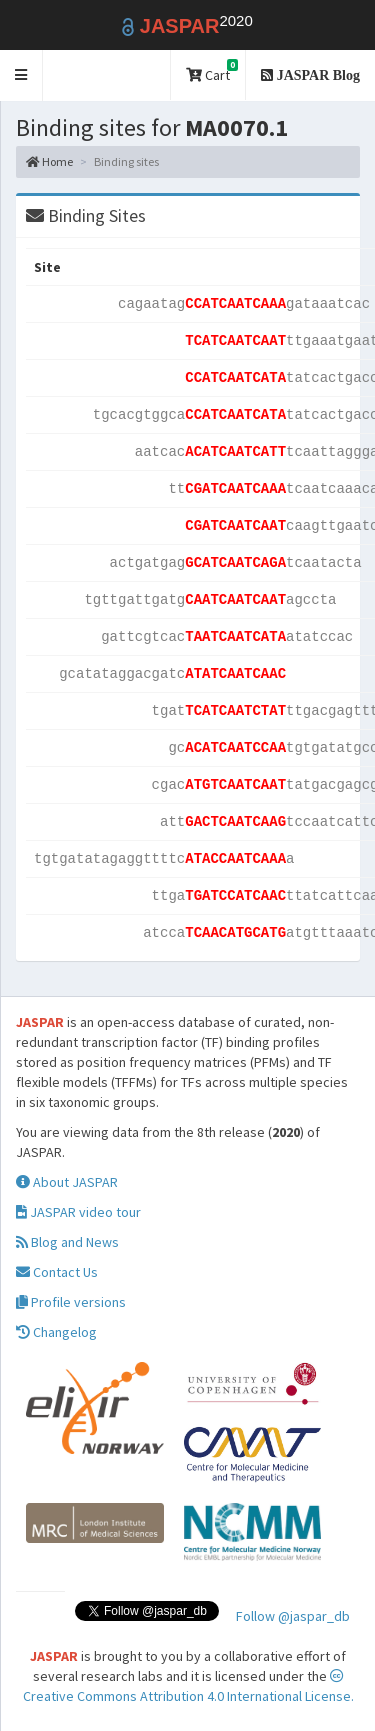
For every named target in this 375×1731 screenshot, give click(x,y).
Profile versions (71, 1302)
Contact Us (57, 1272)
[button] (21, 75)
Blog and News (67, 1242)
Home (49, 161)
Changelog (56, 1332)
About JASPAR (67, 1182)
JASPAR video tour (78, 1212)
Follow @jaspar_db (293, 1616)
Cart (212, 71)
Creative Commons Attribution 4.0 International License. (188, 1687)
